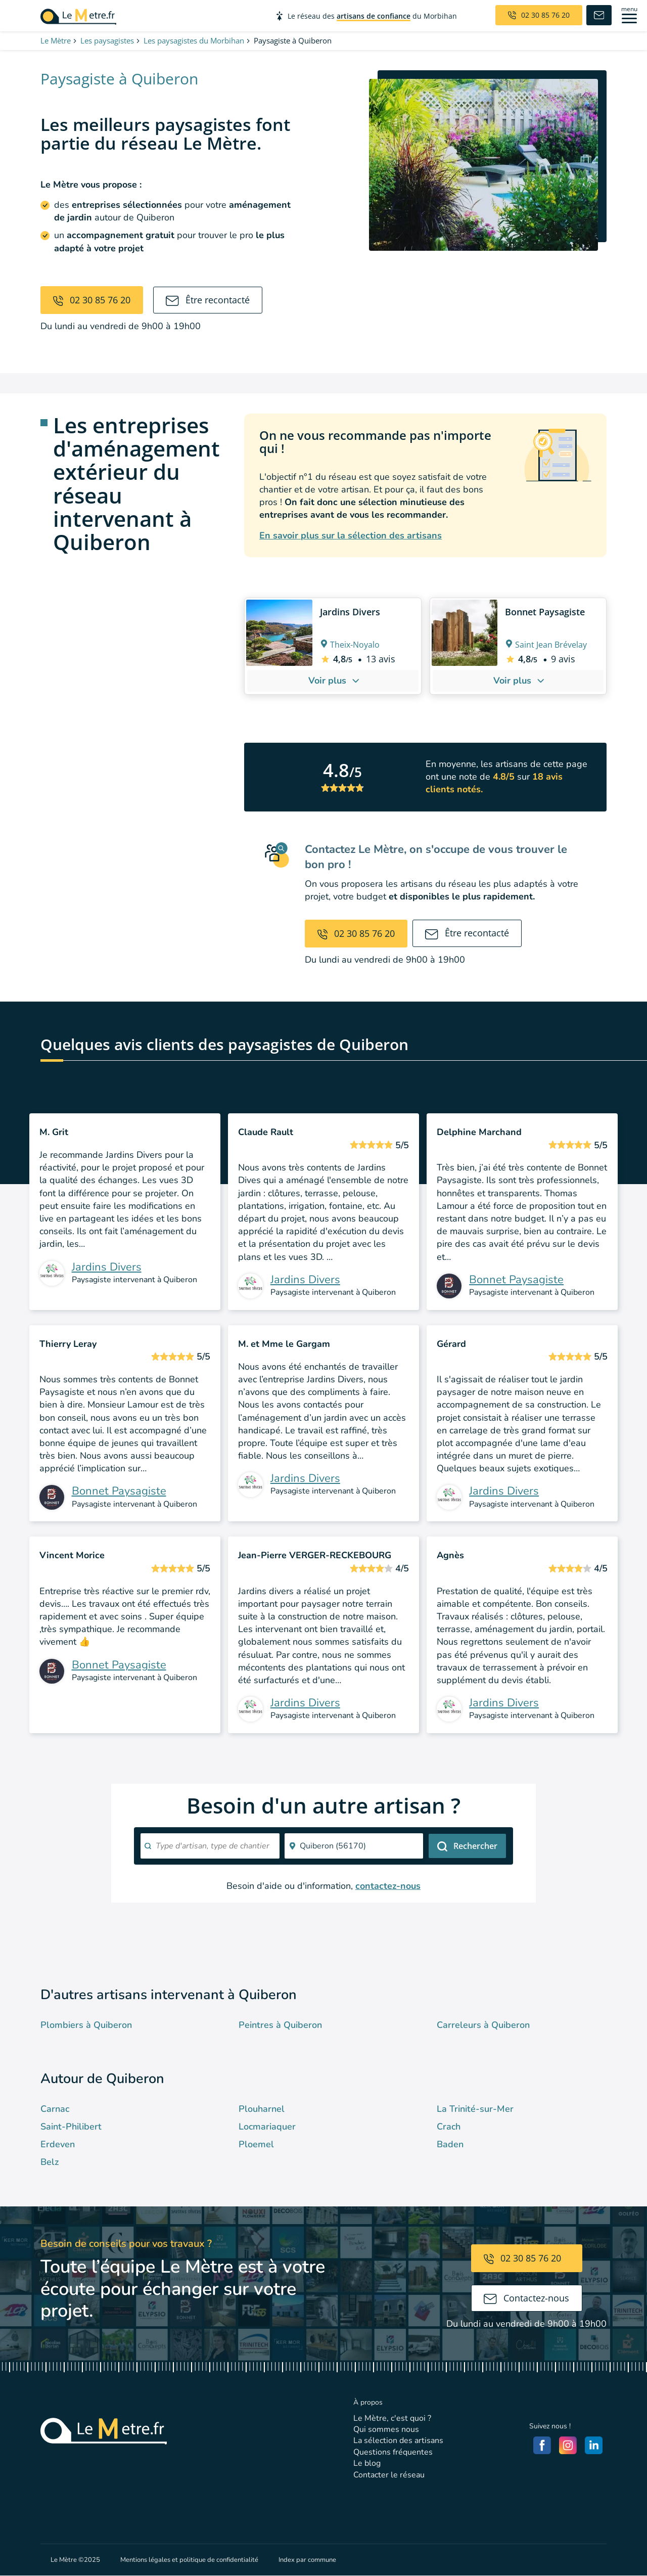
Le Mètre (55, 40)
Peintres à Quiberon (280, 2025)
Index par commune (307, 2559)
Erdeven (57, 2144)
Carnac (54, 2109)
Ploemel (256, 2144)
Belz (49, 2162)
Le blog (367, 2463)
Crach (448, 2126)
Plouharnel (262, 2109)
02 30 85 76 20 (91, 300)
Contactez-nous (526, 2298)
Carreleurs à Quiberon (483, 2025)
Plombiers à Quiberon (86, 2025)
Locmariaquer (267, 2126)
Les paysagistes (107, 40)
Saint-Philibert (71, 2126)
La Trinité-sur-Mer (475, 2109)
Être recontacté (208, 300)
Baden (450, 2144)
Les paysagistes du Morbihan (194, 40)
